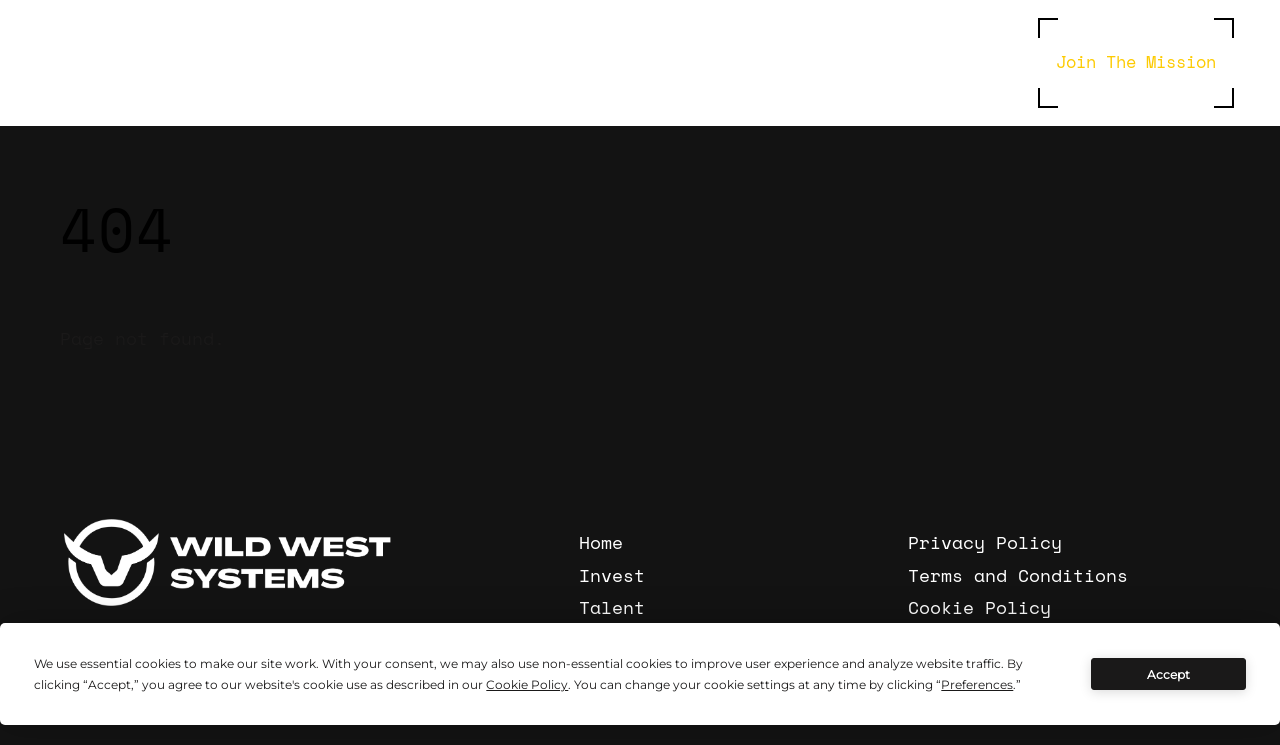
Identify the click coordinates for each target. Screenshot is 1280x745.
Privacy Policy (985, 542)
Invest (612, 575)
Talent (612, 607)
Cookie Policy (979, 607)
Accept (1168, 674)
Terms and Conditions (1018, 575)
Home (601, 542)
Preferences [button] (977, 684)
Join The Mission (1136, 61)
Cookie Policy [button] (527, 684)
